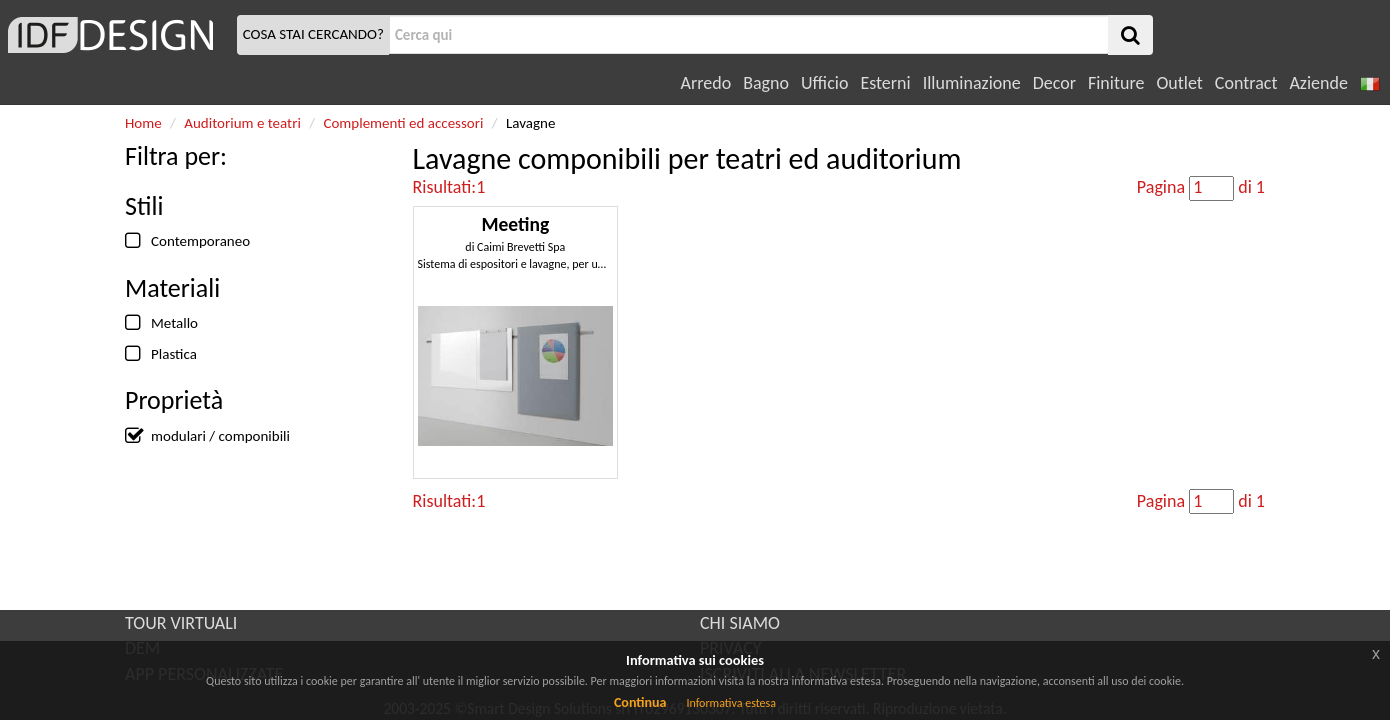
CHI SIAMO (740, 623)
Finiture (1116, 83)
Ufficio (824, 83)
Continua (640, 702)
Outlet (1179, 83)
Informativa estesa (731, 703)
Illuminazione (972, 83)
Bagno (766, 83)
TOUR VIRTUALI (181, 623)
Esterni (885, 83)
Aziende (1318, 83)
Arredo (706, 83)
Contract (1246, 83)
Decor (1054, 83)
